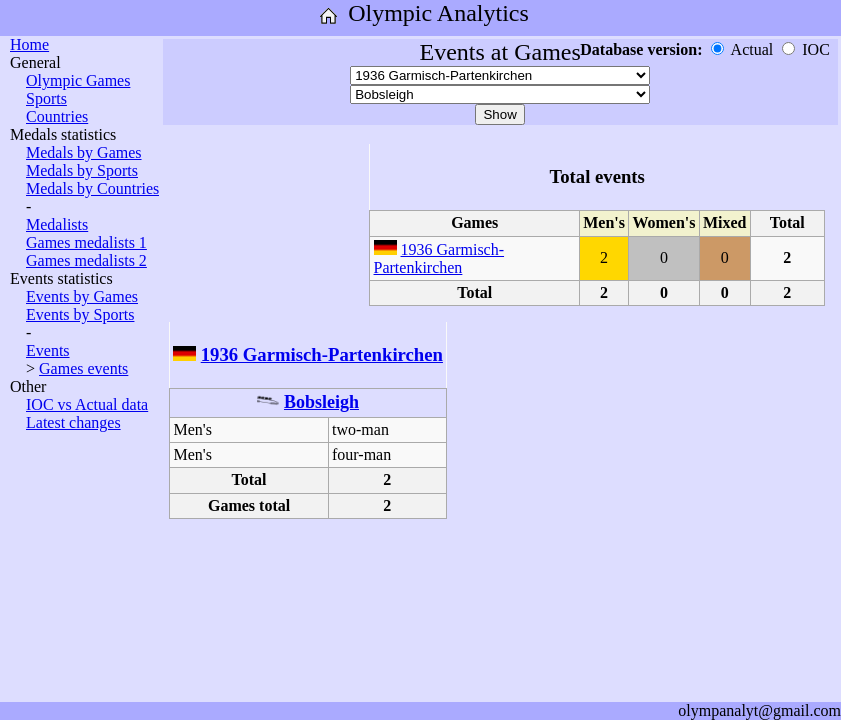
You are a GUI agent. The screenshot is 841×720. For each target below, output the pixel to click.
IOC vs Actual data (87, 404)
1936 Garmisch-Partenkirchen (439, 258)
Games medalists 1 (86, 242)
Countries (57, 116)
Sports (46, 98)
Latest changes (73, 422)
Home (29, 44)
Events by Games (82, 296)
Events (48, 350)
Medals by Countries (92, 188)
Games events (83, 368)
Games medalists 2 (86, 260)
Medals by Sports (82, 170)
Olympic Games (78, 80)
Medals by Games (84, 152)
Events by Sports (80, 314)
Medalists (57, 224)
